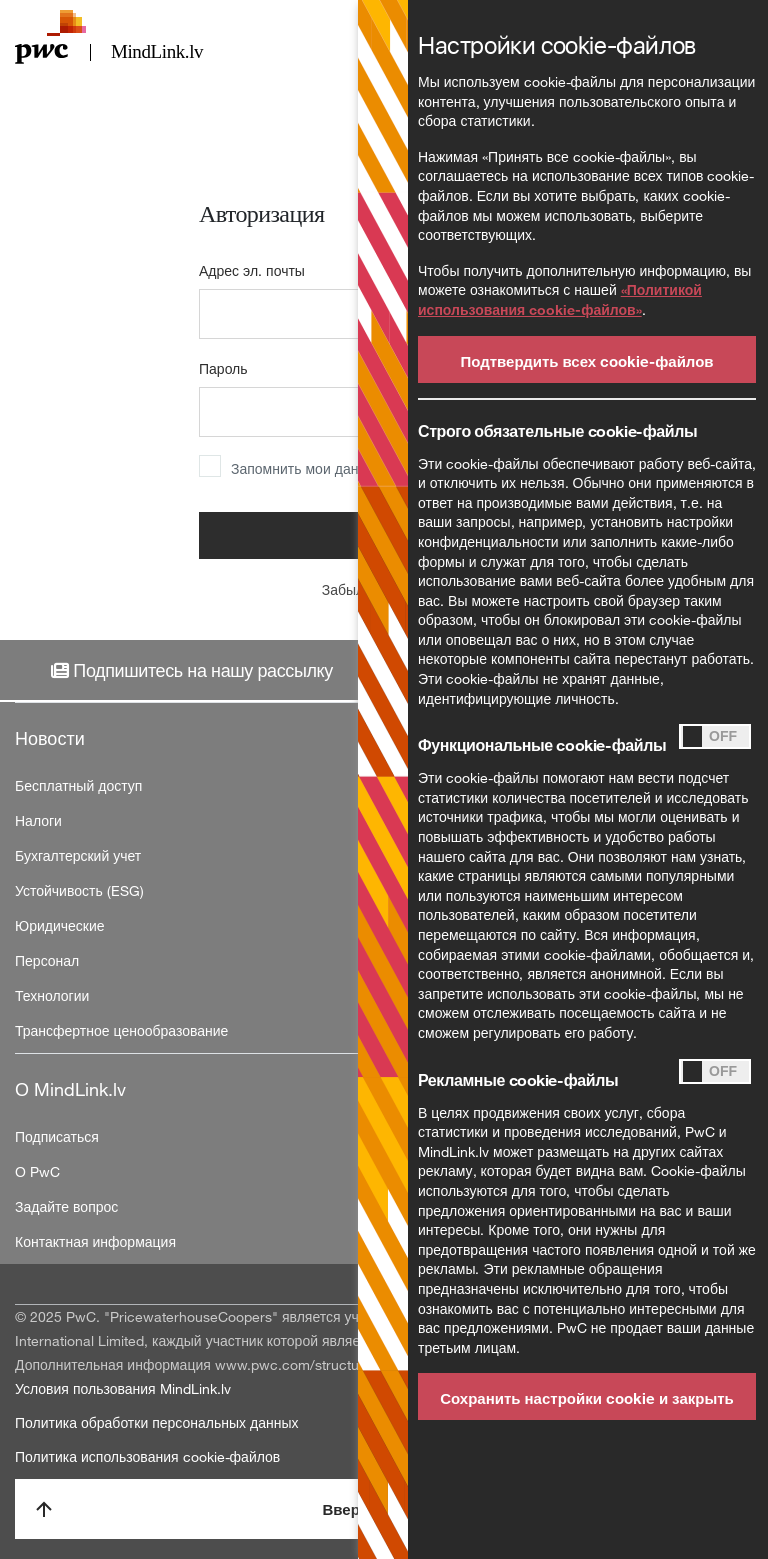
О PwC (37, 1171)
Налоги (38, 820)
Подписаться (57, 1136)
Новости (50, 738)
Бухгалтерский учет (78, 855)
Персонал (47, 960)
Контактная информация (95, 1241)
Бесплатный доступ (78, 785)
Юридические (60, 925)
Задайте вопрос (66, 1206)
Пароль (223, 368)
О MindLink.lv (70, 1089)
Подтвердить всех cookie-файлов (586, 361)
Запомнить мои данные (307, 468)
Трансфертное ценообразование (121, 1030)
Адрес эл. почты (252, 270)
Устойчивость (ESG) (79, 890)
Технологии (52, 995)
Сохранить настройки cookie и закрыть (587, 1398)
